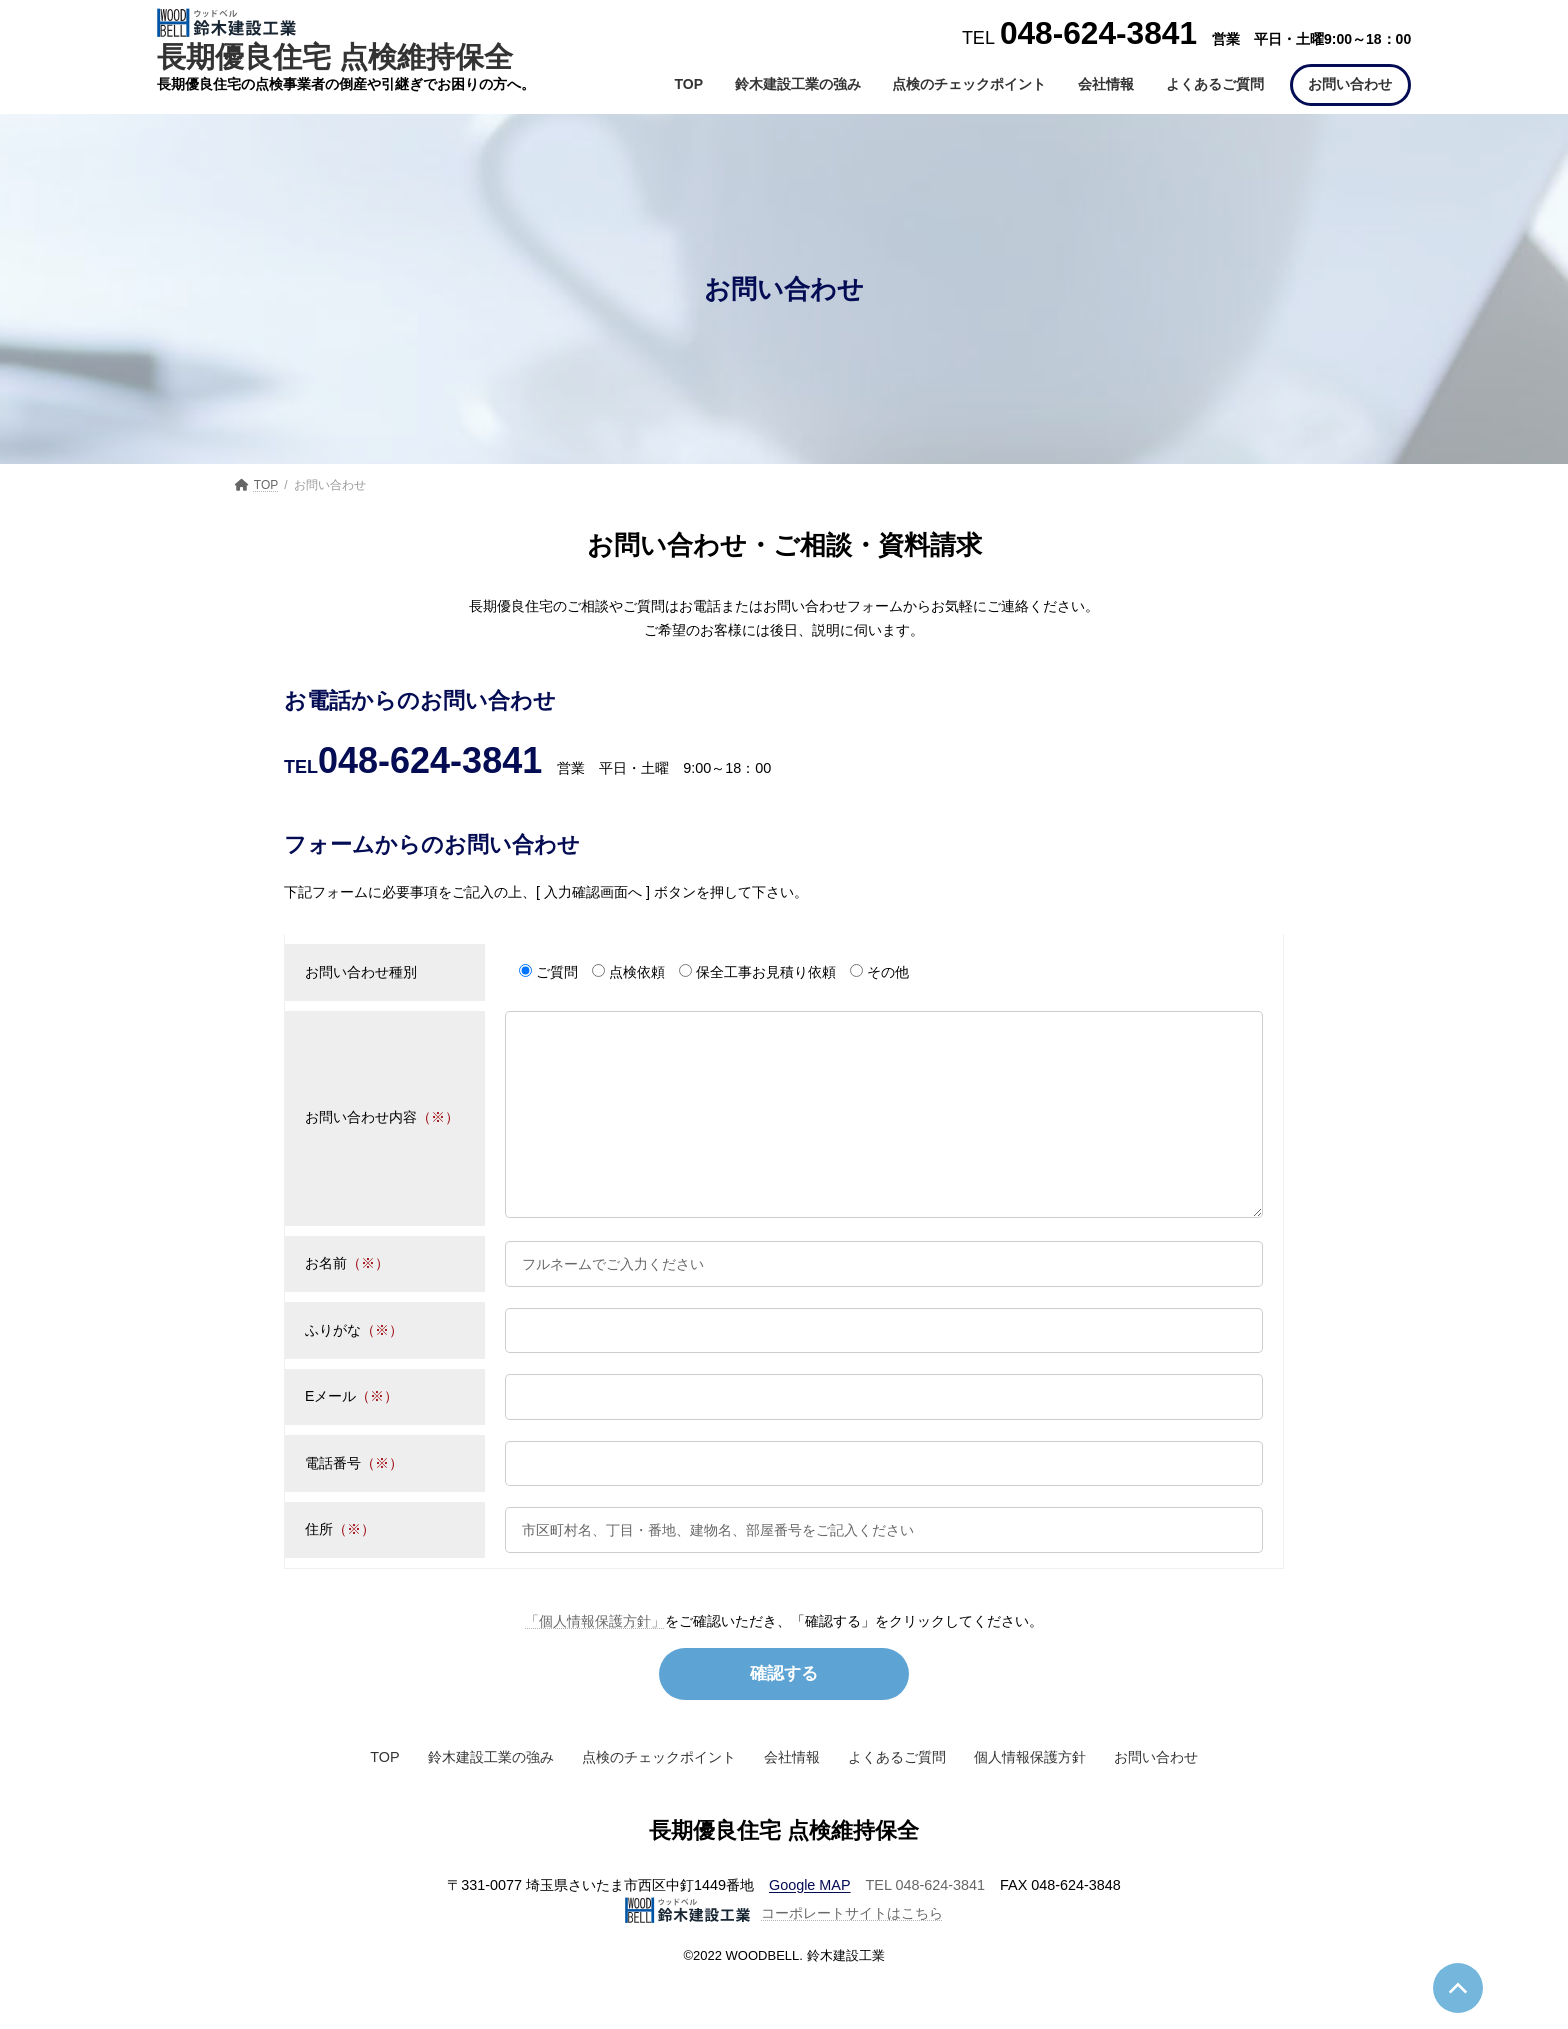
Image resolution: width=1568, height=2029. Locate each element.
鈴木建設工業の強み (491, 1799)
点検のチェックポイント (659, 1799)
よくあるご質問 (897, 1799)
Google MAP (810, 1927)
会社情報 (792, 1799)
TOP (384, 1799)
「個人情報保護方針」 (595, 1661)
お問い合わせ (1156, 1799)
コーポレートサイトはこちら (784, 1955)
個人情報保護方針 (1030, 1799)
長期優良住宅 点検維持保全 (346, 40)
